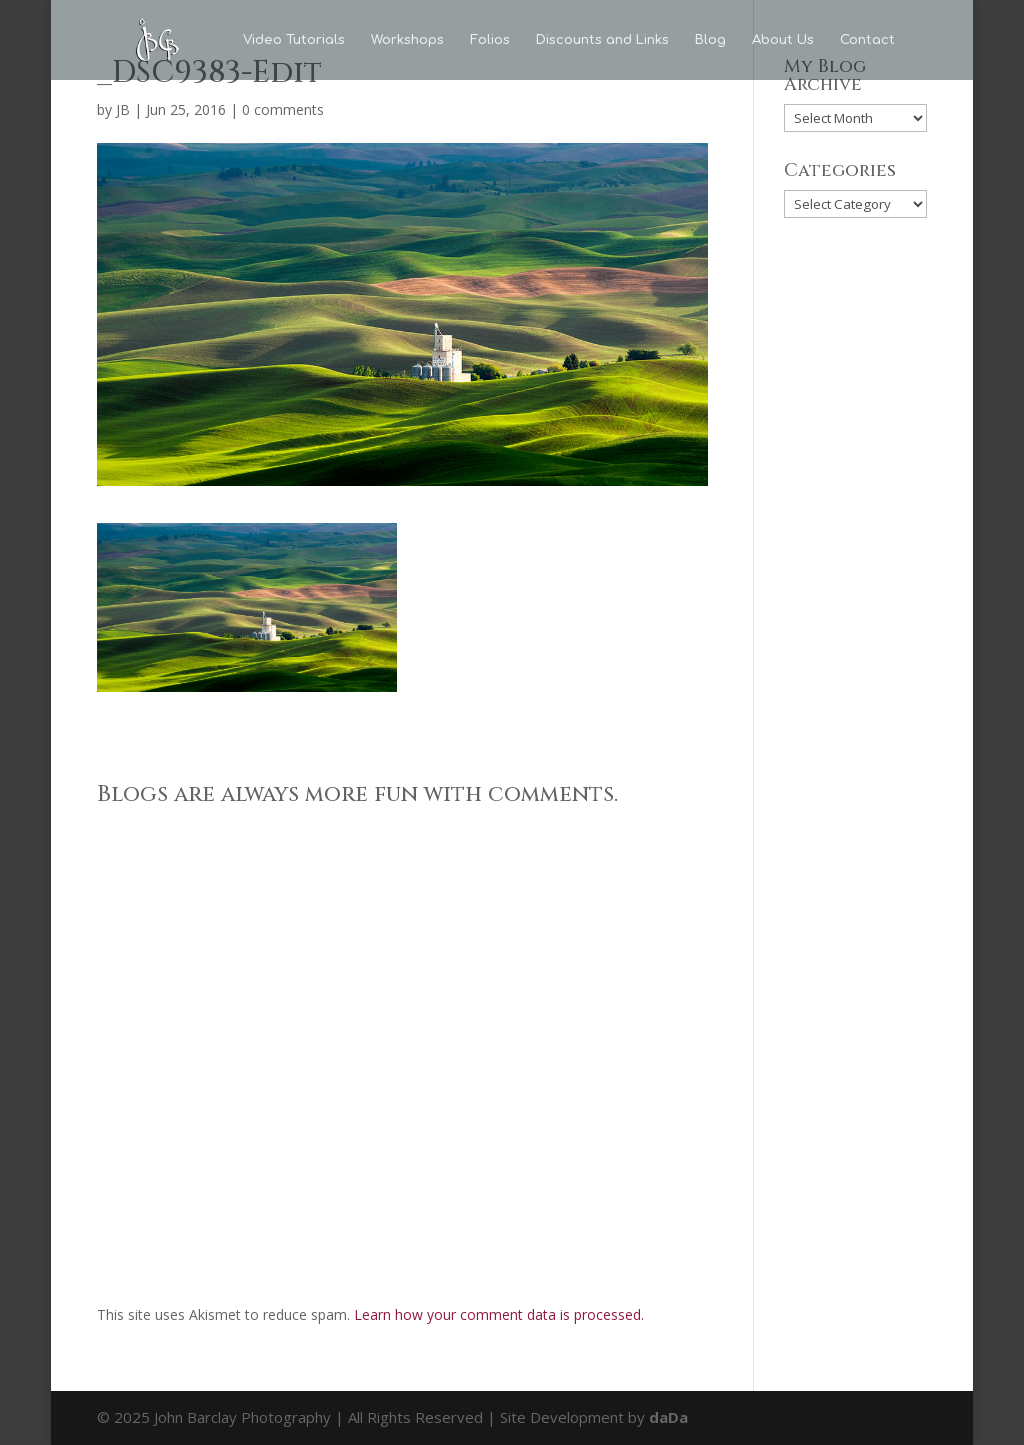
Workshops (407, 40)
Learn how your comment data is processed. (499, 1314)
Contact (867, 40)
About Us (783, 40)
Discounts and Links (602, 40)
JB (123, 109)
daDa (668, 1417)
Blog (710, 40)
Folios (490, 40)
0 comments (283, 109)
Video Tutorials (294, 40)
